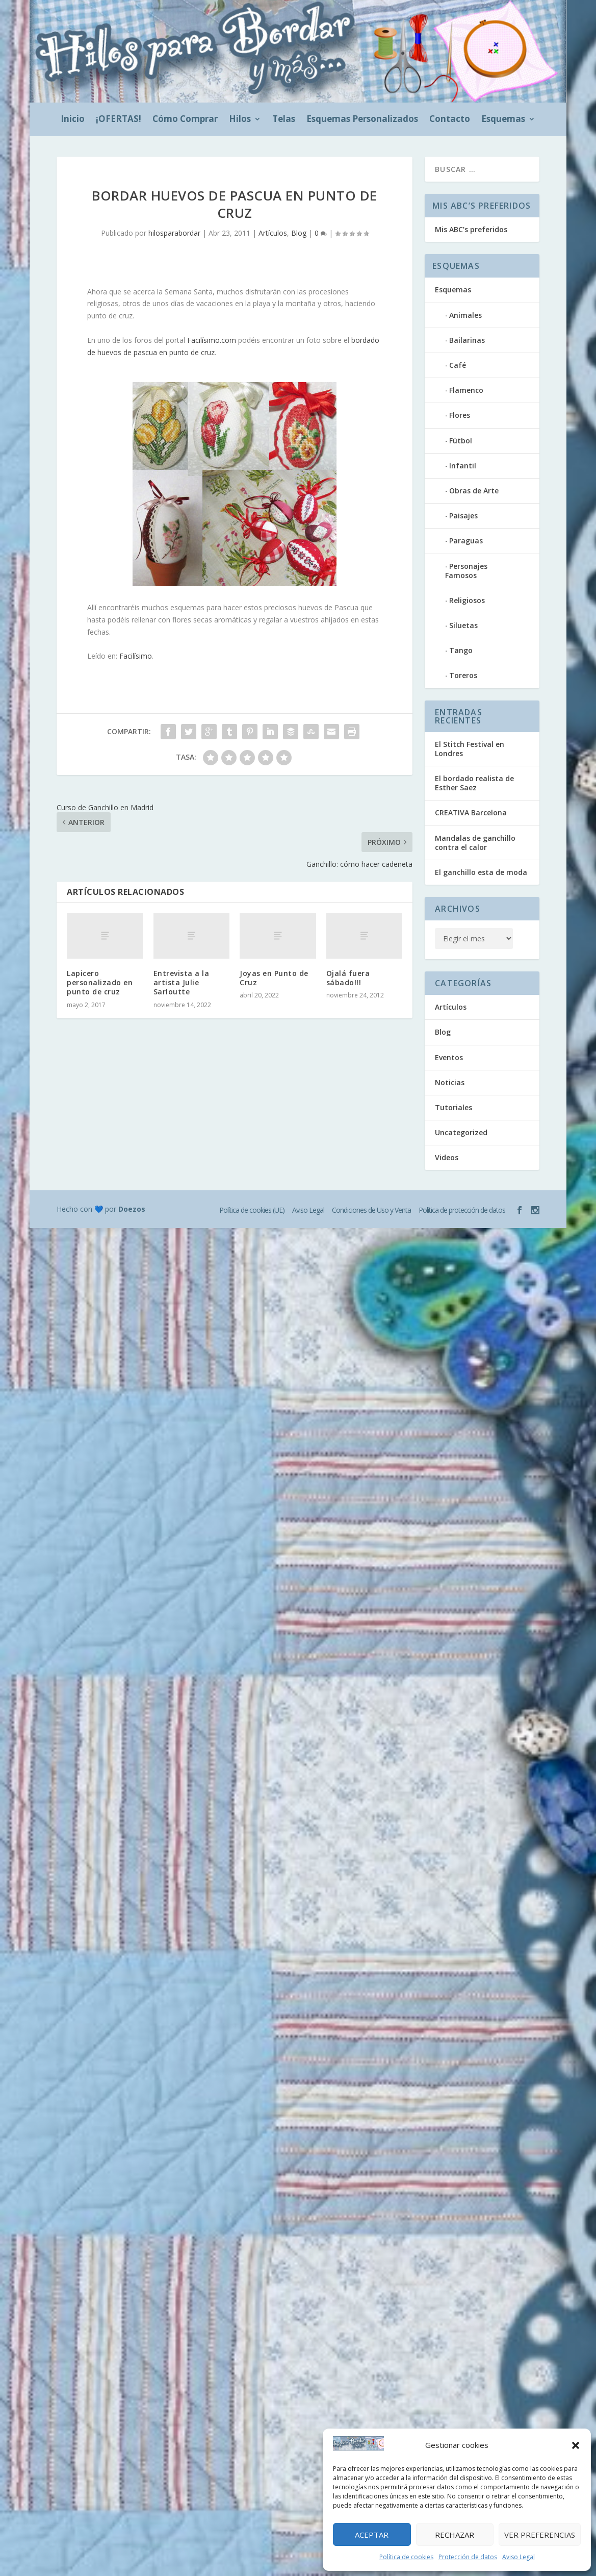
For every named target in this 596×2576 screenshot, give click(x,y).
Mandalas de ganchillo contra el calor (475, 842)
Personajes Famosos (466, 570)
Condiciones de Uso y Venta (371, 1210)
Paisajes (463, 515)
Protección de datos (467, 2557)
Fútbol (460, 440)
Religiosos (467, 600)
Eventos (449, 1057)
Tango (461, 650)
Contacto (449, 119)
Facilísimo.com (211, 340)
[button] (576, 2445)
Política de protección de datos (462, 1210)
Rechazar (454, 2535)
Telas (283, 119)
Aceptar (371, 2535)
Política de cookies (406, 2557)
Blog (298, 233)
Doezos (131, 1209)
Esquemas (503, 119)
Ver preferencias (539, 2535)
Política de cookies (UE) (251, 1210)
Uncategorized (461, 1132)
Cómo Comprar (185, 119)
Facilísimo (135, 656)
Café (457, 365)
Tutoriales (453, 1107)
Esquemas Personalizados (362, 119)
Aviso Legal (518, 2557)
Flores (459, 415)
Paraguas (466, 540)
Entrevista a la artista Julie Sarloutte (181, 982)
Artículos (272, 233)
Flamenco (466, 390)
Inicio (73, 119)
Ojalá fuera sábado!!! (348, 977)
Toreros (463, 675)
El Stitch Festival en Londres (469, 748)
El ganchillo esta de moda (481, 872)
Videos (446, 1157)
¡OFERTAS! (118, 119)
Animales (465, 315)
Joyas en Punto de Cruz (274, 977)
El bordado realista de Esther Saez (474, 782)
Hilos (240, 119)
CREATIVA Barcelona (471, 812)
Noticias (449, 1082)
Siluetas (463, 625)
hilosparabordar (174, 233)
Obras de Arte (474, 490)
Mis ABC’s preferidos (471, 229)
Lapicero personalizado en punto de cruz (100, 982)
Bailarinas (467, 340)
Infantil (462, 465)
